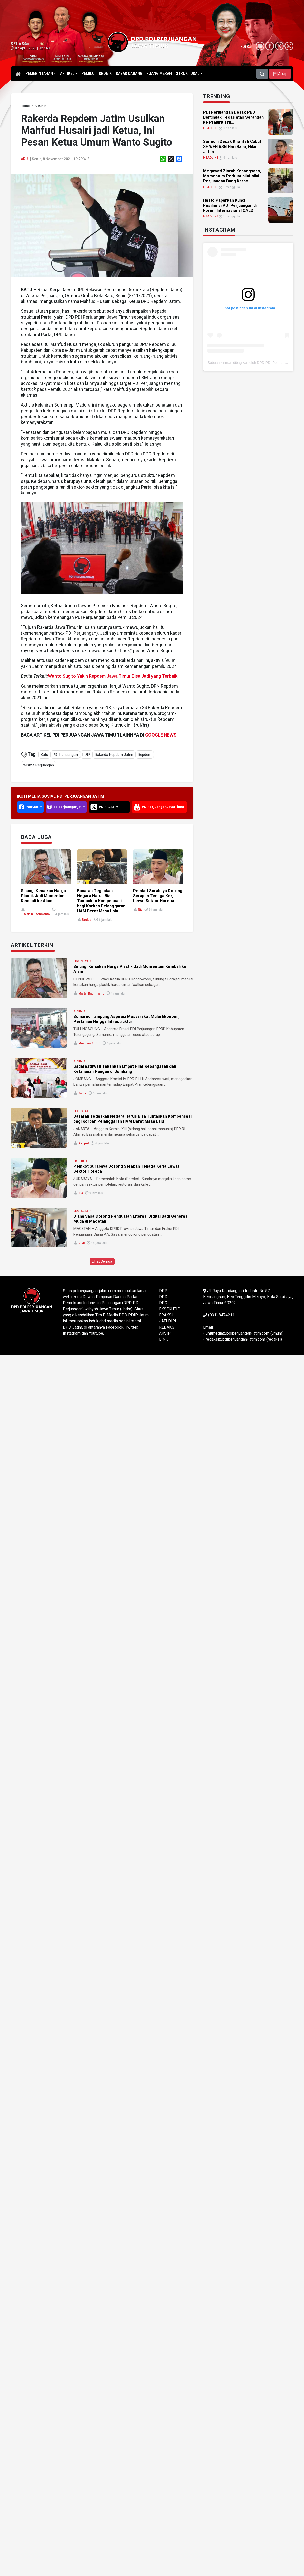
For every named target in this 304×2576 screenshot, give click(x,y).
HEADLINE (210, 128)
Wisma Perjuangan (38, 765)
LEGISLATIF (82, 961)
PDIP (86, 754)
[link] (25, 106)
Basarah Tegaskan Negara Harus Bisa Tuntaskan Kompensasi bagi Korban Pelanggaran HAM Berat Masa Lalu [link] (101, 900)
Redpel (87, 920)
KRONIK (79, 1011)
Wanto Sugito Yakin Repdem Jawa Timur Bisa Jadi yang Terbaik (112, 676)
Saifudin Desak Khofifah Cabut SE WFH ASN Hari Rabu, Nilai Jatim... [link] (232, 146)
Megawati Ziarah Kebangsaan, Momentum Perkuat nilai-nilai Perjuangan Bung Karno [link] (232, 176)
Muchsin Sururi (89, 1043)
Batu (44, 754)
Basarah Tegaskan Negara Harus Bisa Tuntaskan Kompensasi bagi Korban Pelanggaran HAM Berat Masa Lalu (132, 1119)
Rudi (81, 1243)
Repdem (144, 754)
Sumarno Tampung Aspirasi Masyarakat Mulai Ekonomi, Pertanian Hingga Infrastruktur (126, 1019)
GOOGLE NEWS (160, 735)
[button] (280, 74)
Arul (25, 159)
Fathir (82, 1093)
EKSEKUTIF (81, 1161)
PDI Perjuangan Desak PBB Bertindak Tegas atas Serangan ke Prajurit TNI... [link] (233, 117)
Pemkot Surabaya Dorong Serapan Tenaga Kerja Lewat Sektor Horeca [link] (157, 895)
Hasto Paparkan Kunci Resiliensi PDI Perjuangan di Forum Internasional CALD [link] (230, 205)
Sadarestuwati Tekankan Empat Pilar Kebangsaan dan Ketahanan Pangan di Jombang (124, 1069)
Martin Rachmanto (37, 914)
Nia (140, 909)
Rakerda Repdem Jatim (114, 754)
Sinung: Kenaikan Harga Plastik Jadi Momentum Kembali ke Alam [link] (43, 895)
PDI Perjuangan (65, 754)
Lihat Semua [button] (102, 1261)
